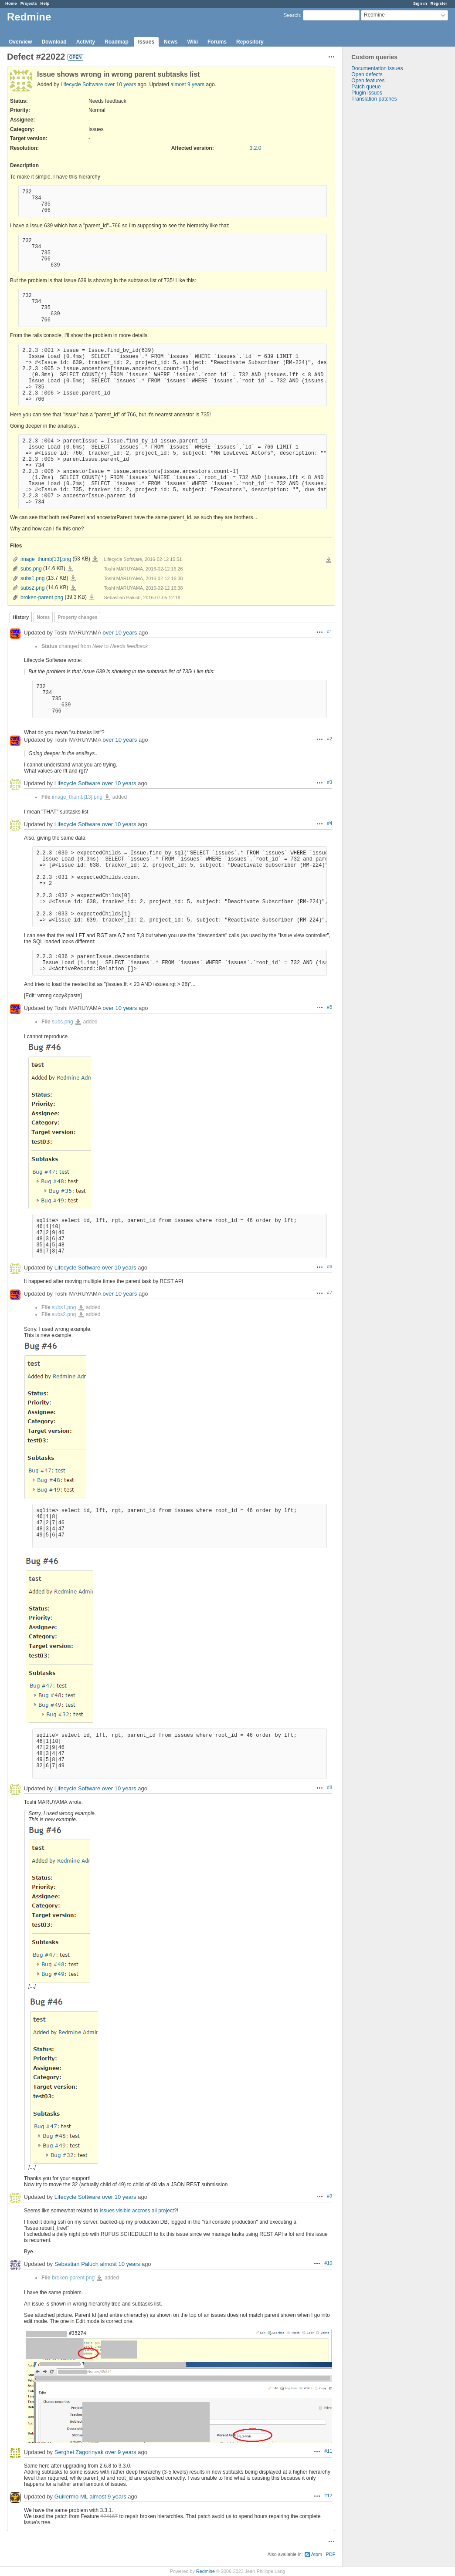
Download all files (328, 560)
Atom (316, 2554)
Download (53, 42)
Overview (20, 42)
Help (45, 3)
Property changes (77, 617)
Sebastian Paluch (76, 2264)
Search (291, 15)
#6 (329, 1266)
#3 (329, 782)
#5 (329, 1006)
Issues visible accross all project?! (138, 2211)
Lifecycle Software (82, 84)
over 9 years (120, 2452)
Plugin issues (366, 93)
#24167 (109, 2516)
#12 (328, 2495)
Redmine (205, 2571)
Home (11, 3)
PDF (331, 2554)
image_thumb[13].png (45, 559)
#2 (329, 738)
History (21, 617)
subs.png (31, 569)
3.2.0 (255, 148)
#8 (329, 1787)
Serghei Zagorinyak (79, 2452)
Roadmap (117, 42)
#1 (329, 631)
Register (439, 3)
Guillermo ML (71, 2497)
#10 (328, 2262)
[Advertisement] (386, 238)
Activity (85, 42)
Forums (217, 42)
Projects (28, 3)
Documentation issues (377, 68)
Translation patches (374, 99)
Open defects (366, 74)
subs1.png (32, 578)
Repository (250, 42)
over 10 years (120, 84)
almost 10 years (120, 2264)
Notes (43, 617)
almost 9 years (187, 84)
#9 (329, 2195)
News (170, 42)
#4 (329, 823)
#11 (328, 2451)
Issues (146, 42)
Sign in (420, 3)
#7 (329, 1292)
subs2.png (32, 588)
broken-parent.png (41, 597)
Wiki (192, 42)
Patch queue (365, 87)
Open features (367, 81)
